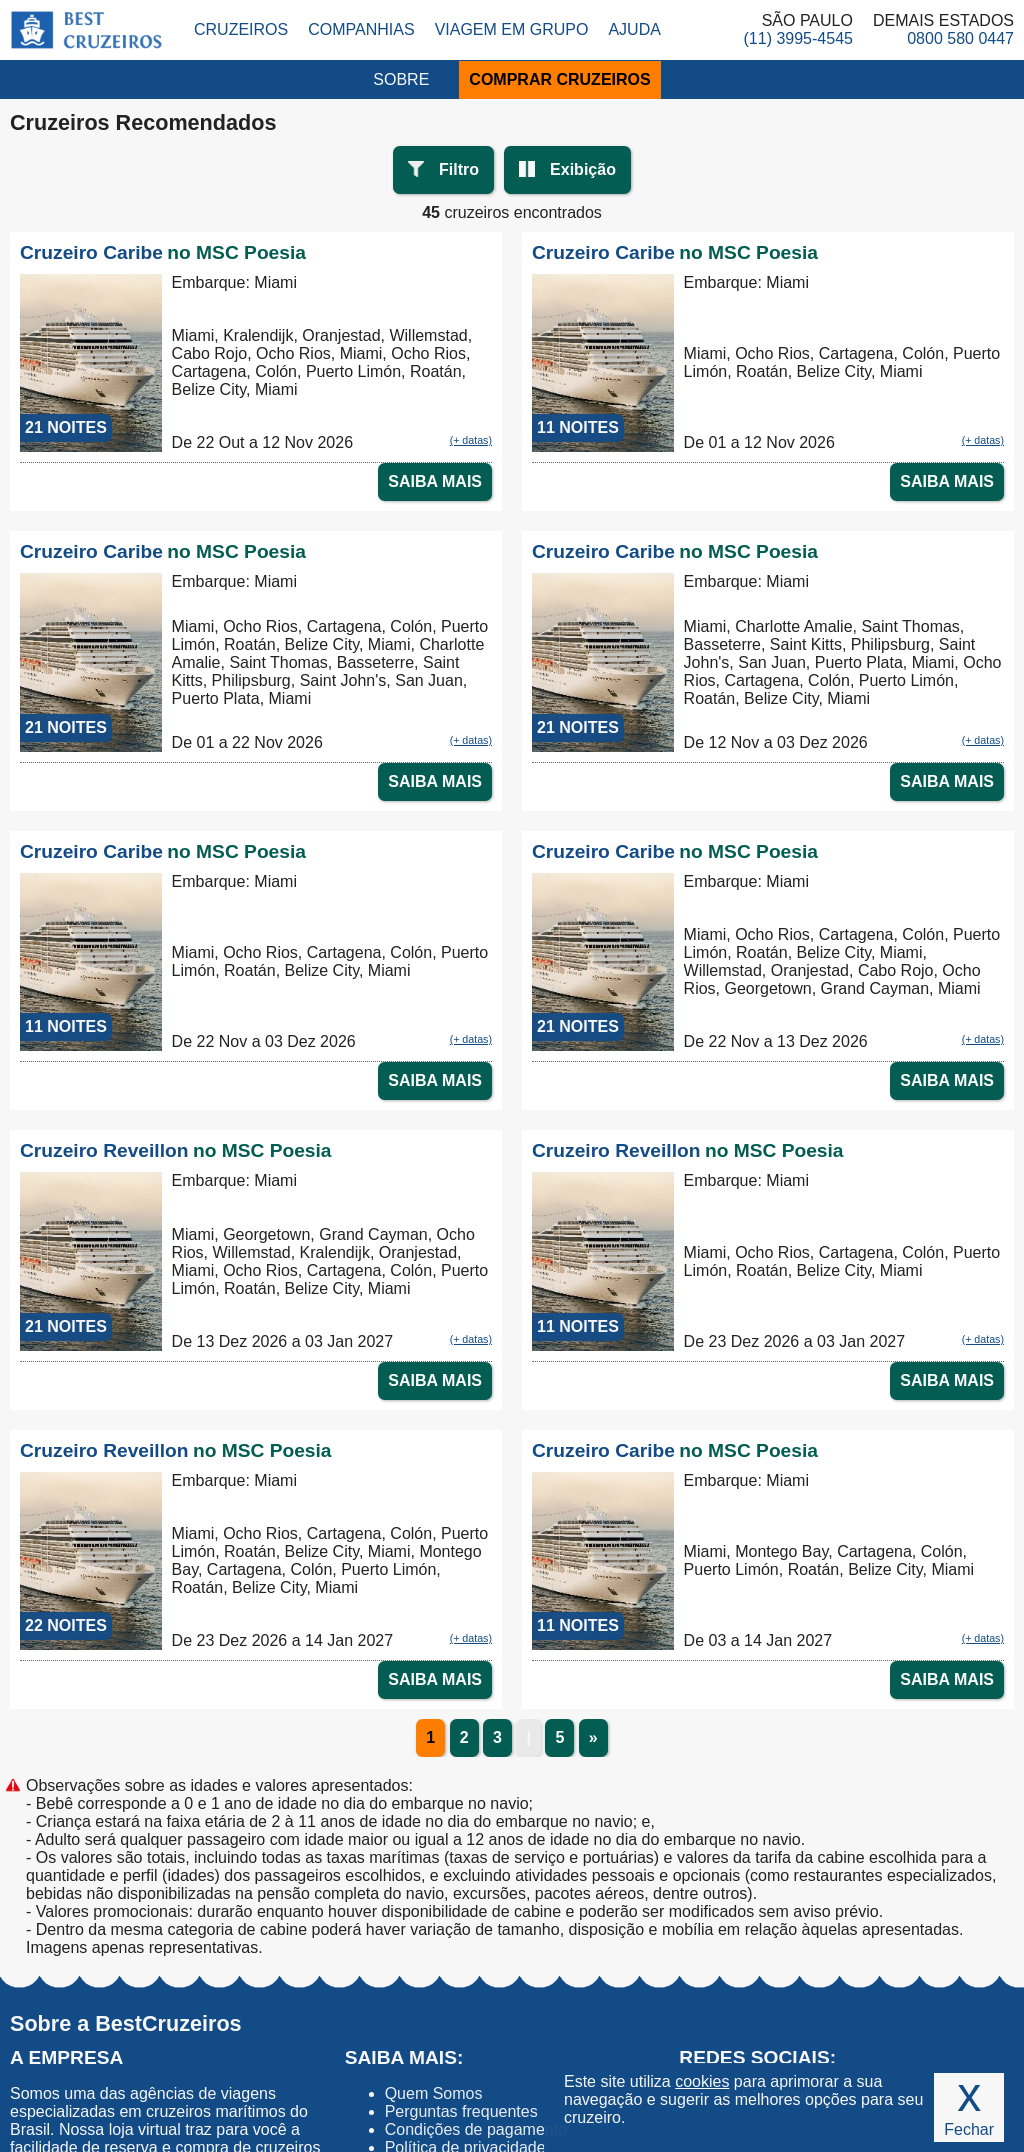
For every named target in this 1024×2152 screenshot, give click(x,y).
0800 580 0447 (960, 38)
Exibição (583, 169)
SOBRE (401, 79)
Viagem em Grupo (512, 29)
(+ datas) (471, 440)
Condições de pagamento (476, 2129)
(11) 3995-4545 (798, 38)
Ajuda (634, 29)
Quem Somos (434, 2093)
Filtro (459, 169)
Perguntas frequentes (461, 2111)
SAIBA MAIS (435, 481)
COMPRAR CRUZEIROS (559, 79)
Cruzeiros (241, 29)
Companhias (361, 29)
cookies (702, 2081)
